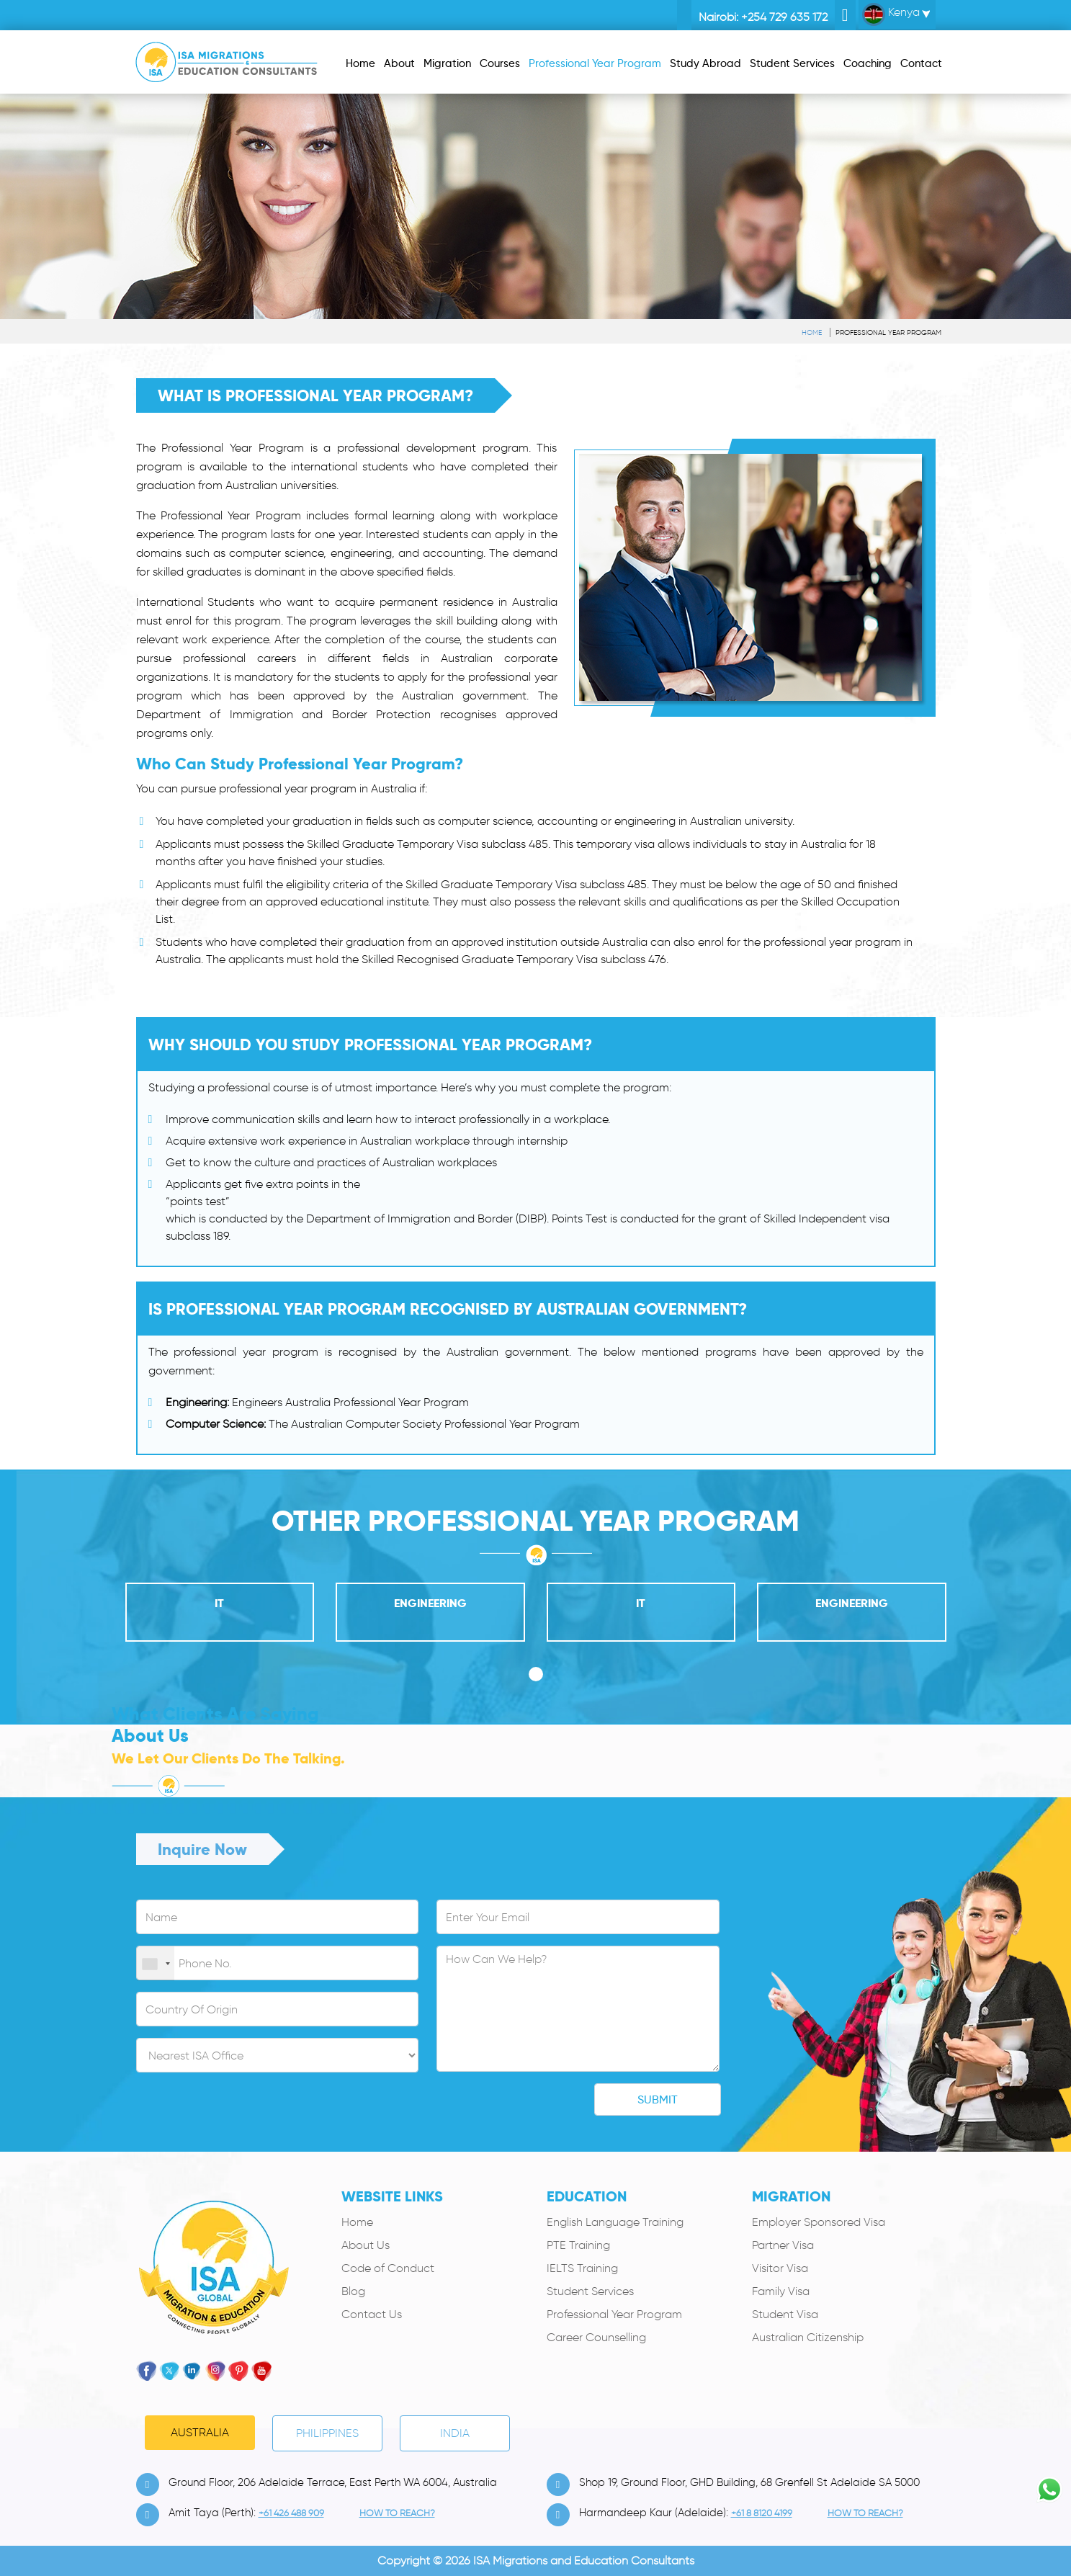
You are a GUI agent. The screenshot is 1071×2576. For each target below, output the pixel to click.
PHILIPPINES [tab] (327, 2433)
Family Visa (781, 2291)
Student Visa (785, 2314)
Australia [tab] (200, 2432)
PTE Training (578, 2245)
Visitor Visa (780, 2268)
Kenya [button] (891, 14)
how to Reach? (397, 2513)
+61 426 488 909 (291, 2513)
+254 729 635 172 (784, 17)
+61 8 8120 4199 (761, 2513)
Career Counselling (596, 2337)
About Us (365, 2245)
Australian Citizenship (808, 2337)
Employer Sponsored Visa (818, 2222)
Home (812, 332)
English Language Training (615, 2222)
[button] (536, 1674)
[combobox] (155, 1963)
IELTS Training (582, 2268)
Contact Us (371, 2314)
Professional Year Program (888, 332)
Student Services (590, 2291)
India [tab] (455, 2433)
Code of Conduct (387, 2268)
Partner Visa (783, 2245)
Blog (353, 2291)
